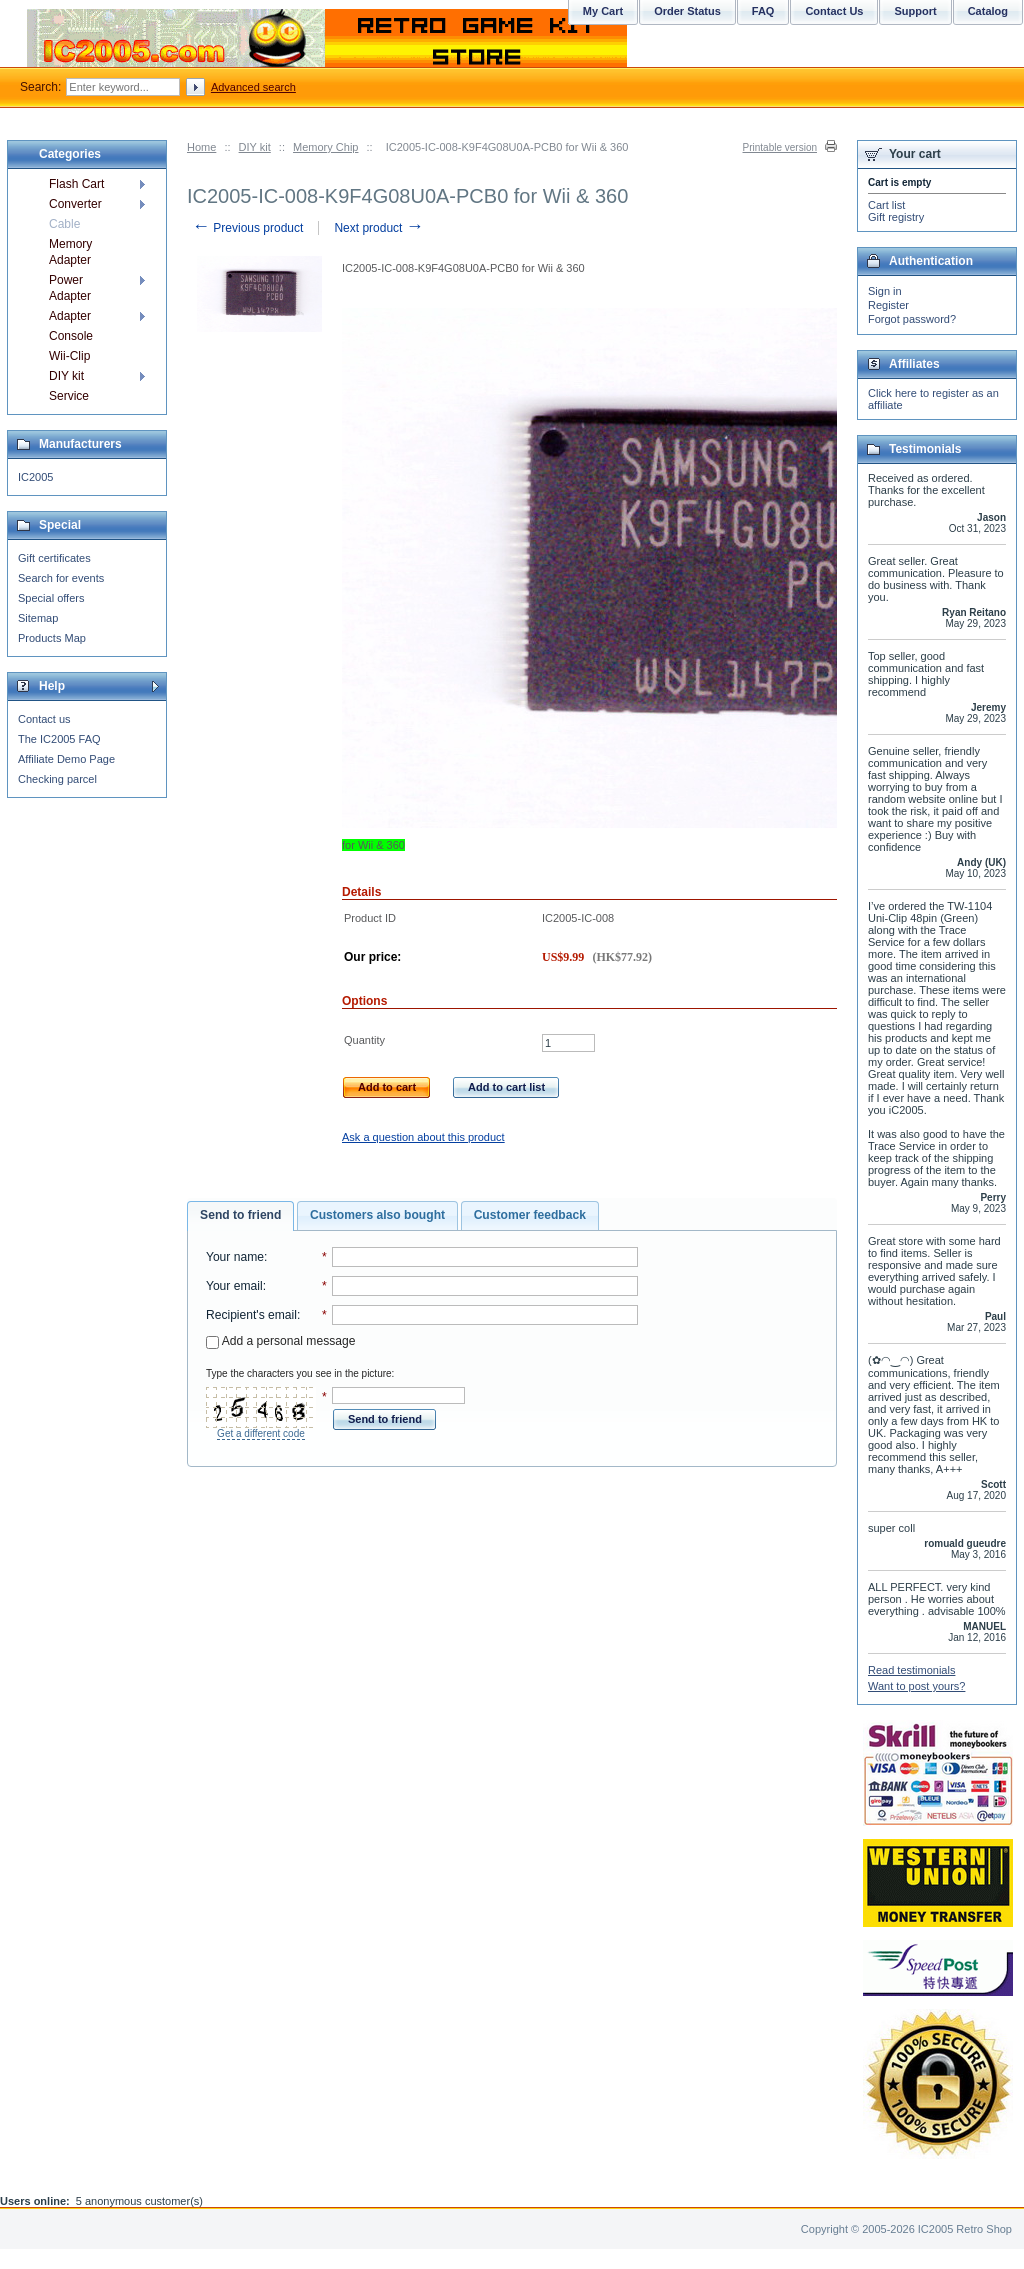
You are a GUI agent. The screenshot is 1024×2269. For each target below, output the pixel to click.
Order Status (687, 11)
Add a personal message (280, 1341)
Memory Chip (325, 147)
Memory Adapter (70, 252)
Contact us (44, 719)
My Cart (603, 11)
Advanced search (253, 87)
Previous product (247, 228)
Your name (235, 1257)
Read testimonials (911, 1670)
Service (69, 396)
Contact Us (834, 11)
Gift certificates (54, 558)
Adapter (70, 316)
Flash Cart (76, 184)
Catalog (988, 11)
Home (201, 147)
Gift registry (896, 217)
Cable (64, 224)
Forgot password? (912, 319)
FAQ (763, 11)
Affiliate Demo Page (66, 759)
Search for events (61, 578)
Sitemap (38, 618)
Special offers (51, 598)
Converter (75, 204)
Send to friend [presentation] (240, 1215)
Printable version (780, 147)
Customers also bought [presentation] (377, 1215)
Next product (378, 228)
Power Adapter (70, 288)
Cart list (886, 205)
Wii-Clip (69, 356)
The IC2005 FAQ (59, 739)
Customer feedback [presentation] (530, 1215)
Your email (234, 1286)
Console (71, 336)
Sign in (885, 291)
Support (915, 11)
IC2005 (35, 477)
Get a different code (261, 1433)
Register (888, 305)
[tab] (240, 1216)
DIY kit (255, 147)
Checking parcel (57, 779)
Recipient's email (251, 1315)
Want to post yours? (916, 1686)
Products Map (52, 638)
